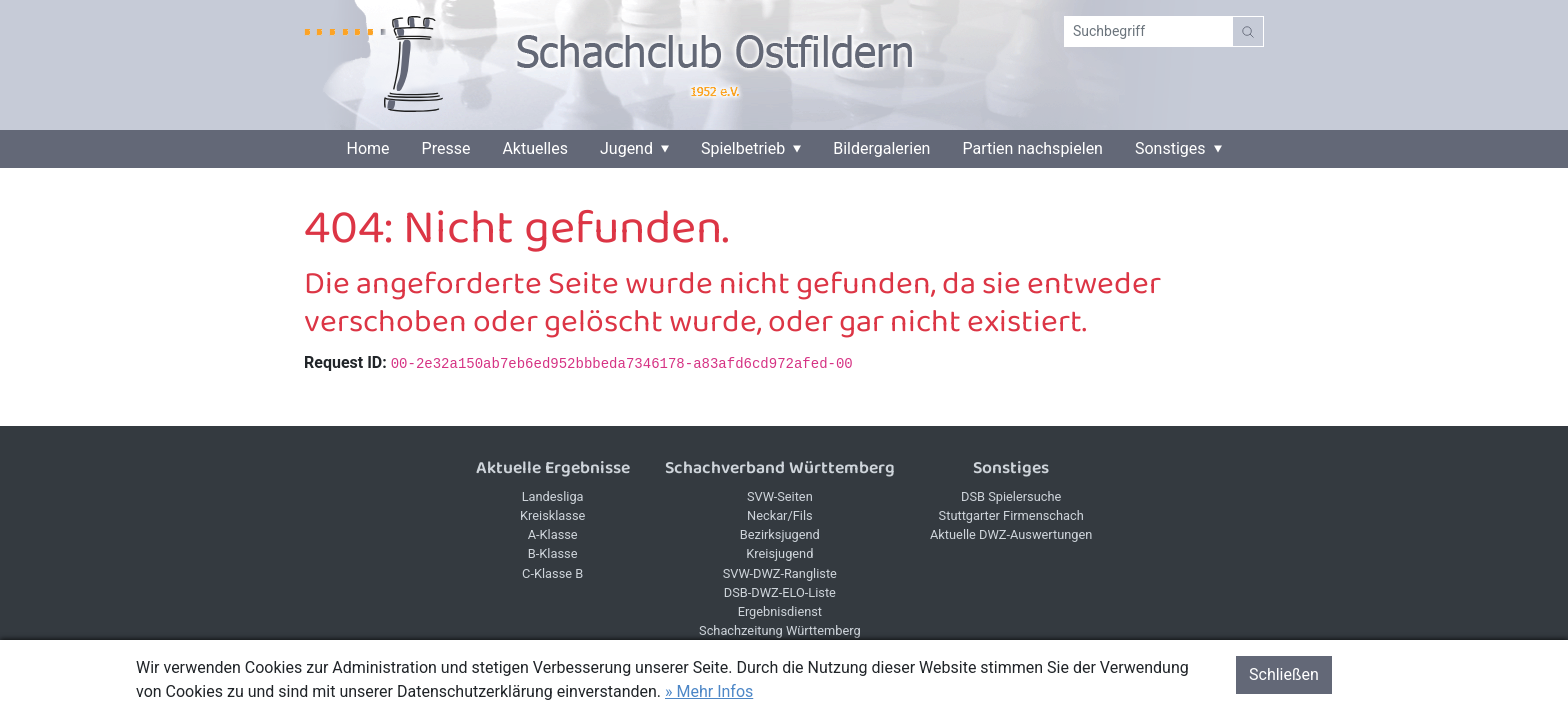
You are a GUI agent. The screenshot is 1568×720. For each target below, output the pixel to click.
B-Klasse (553, 553)
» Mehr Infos (709, 691)
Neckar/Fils (780, 515)
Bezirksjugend (780, 534)
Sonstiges (1170, 149)
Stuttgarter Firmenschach (1011, 515)
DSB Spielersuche (1011, 496)
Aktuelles (535, 149)
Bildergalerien (881, 149)
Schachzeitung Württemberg (780, 630)
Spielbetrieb (743, 149)
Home (367, 149)
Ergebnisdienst (780, 611)
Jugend (626, 149)
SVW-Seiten (780, 496)
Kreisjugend (779, 553)
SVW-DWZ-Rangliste (780, 573)
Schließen (1284, 674)
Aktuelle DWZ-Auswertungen (1011, 534)
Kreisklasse (552, 515)
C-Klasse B (552, 573)
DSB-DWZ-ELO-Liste (780, 592)
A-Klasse (553, 534)
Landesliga (553, 496)
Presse (446, 149)
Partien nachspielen (1032, 149)
